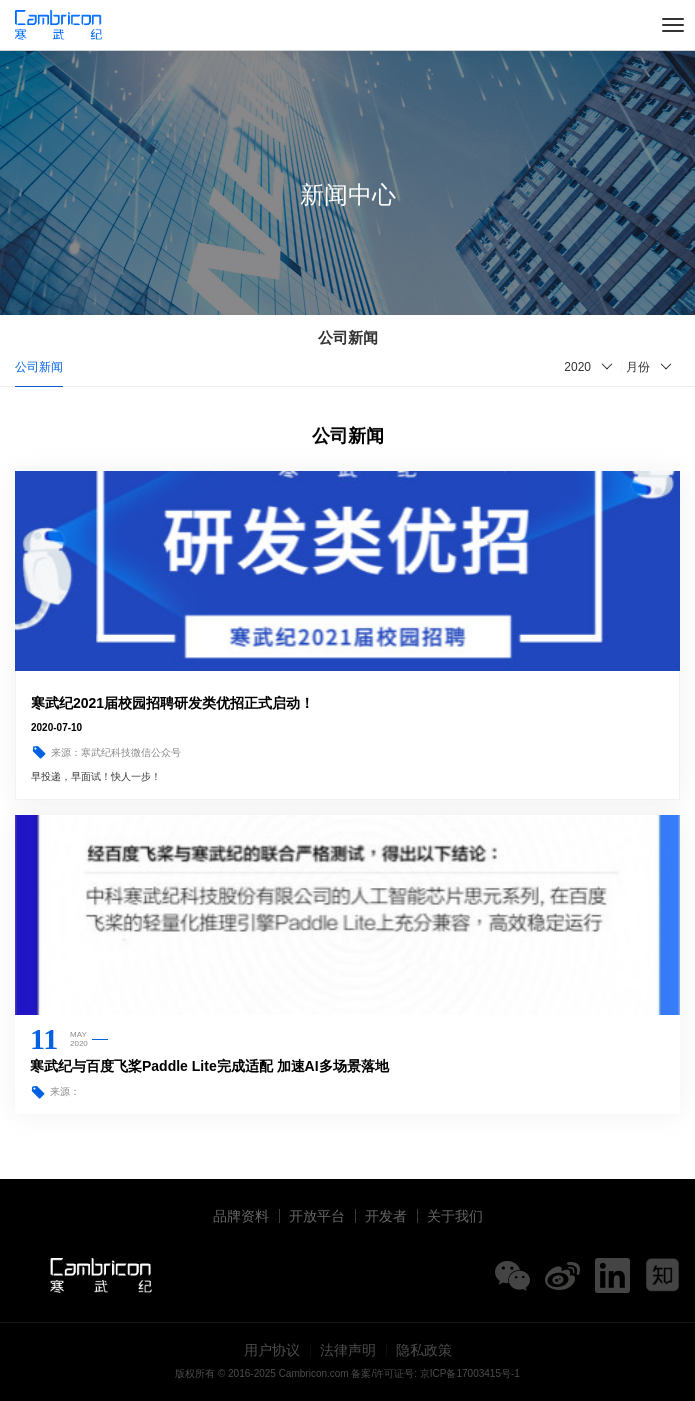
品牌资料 (241, 1216)
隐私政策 (424, 1350)
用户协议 (272, 1350)
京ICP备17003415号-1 (470, 1373)
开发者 (386, 1216)
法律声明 (348, 1350)
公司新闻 (39, 367)
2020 (577, 367)
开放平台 (317, 1216)
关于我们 (455, 1216)
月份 (638, 367)
